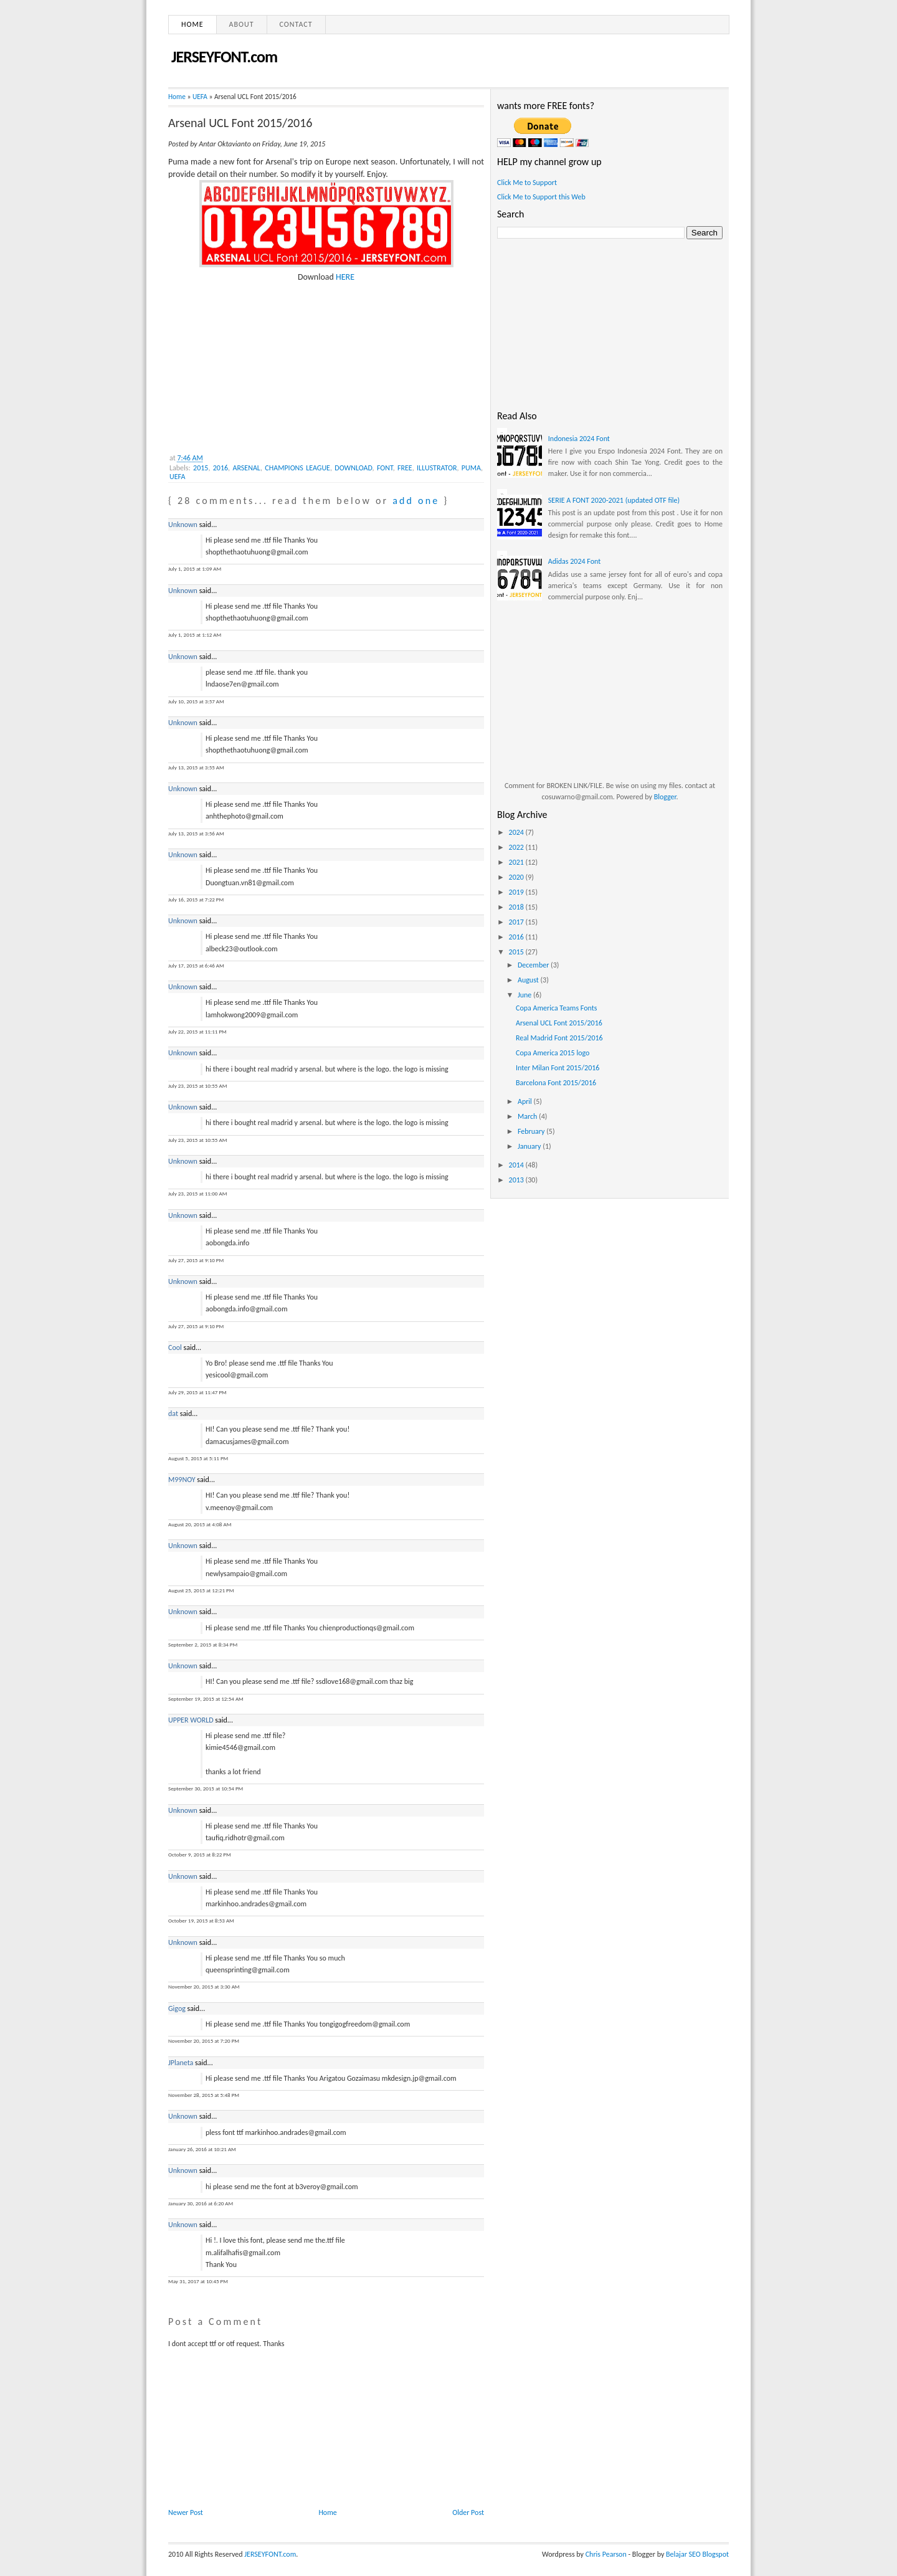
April (526, 1101)
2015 (200, 467)
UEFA (199, 96)
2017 (517, 922)
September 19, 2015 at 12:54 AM (206, 1698)
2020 (517, 877)
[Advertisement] (261, 361)
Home (192, 24)
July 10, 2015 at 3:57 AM (196, 701)
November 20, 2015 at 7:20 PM (203, 2040)
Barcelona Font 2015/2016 (556, 1082)
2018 (517, 907)
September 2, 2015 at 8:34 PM (202, 1644)
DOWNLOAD (353, 467)
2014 (517, 1165)
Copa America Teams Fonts (556, 1008)
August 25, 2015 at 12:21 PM (201, 1590)
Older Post (468, 2512)
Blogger (665, 796)
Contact (296, 24)
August (529, 980)
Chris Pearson (606, 2554)
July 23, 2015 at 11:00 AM (197, 1193)
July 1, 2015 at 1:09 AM (194, 568)
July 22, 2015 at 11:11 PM (197, 1031)
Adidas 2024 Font (574, 561)
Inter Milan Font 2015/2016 (557, 1067)
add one (415, 500)
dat (173, 1413)
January (530, 1146)
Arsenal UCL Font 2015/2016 (240, 122)
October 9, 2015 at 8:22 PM (199, 1854)
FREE (404, 467)
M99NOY (182, 1479)
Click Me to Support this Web (541, 196)
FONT (385, 467)
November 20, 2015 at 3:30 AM (204, 1986)
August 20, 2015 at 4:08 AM (199, 1524)
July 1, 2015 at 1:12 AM (194, 634)
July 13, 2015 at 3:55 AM (196, 767)
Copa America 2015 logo (552, 1052)
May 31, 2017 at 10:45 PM (198, 2281)
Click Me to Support (527, 182)
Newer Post (185, 2512)
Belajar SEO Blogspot (697, 2554)
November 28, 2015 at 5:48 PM (203, 2094)
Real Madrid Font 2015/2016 (559, 1038)
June (525, 995)
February (532, 1131)
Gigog (177, 2008)
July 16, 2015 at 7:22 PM (196, 899)
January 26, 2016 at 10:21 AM (202, 2149)
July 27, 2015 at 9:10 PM (196, 1260)
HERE (345, 277)
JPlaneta (180, 2062)
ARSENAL (246, 467)
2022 (517, 847)
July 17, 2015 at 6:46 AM (196, 965)
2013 (517, 1180)
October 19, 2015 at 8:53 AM (201, 1920)
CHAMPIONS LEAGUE (297, 467)
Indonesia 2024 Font (579, 438)
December (534, 965)
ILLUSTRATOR (437, 467)
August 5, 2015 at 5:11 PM (198, 1458)
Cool (175, 1347)
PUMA (471, 467)
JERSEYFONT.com (224, 57)
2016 (220, 467)
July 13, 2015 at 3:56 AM (196, 833)
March (528, 1116)
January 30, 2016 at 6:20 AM (200, 2203)
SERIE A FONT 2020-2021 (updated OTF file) (614, 500)
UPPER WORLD (191, 1720)
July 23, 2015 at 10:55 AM (197, 1085)
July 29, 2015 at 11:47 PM (197, 1392)
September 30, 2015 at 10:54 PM (205, 1788)
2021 (517, 862)
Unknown (182, 524)
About (241, 24)
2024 (517, 832)
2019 (517, 892)
